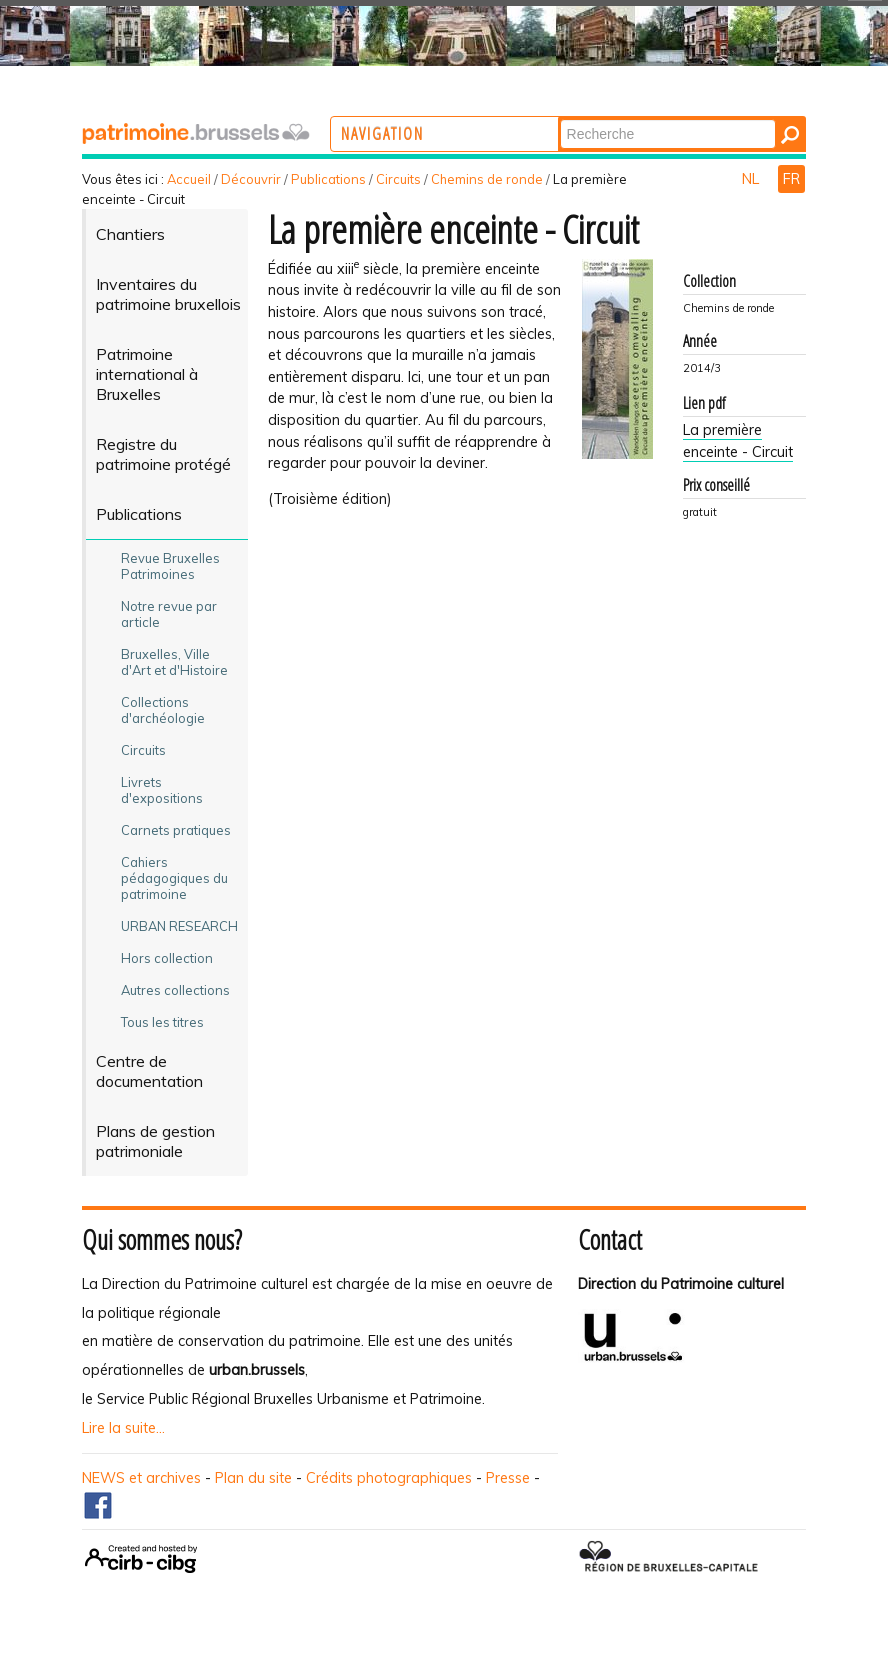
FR (791, 179)
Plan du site (253, 1478)
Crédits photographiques (389, 1478)
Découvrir (251, 179)
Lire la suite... (123, 1428)
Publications (328, 179)
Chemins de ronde (487, 179)
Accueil (189, 179)
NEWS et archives (141, 1478)
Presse (508, 1478)
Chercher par (641, 118)
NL (752, 179)
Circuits (398, 179)
